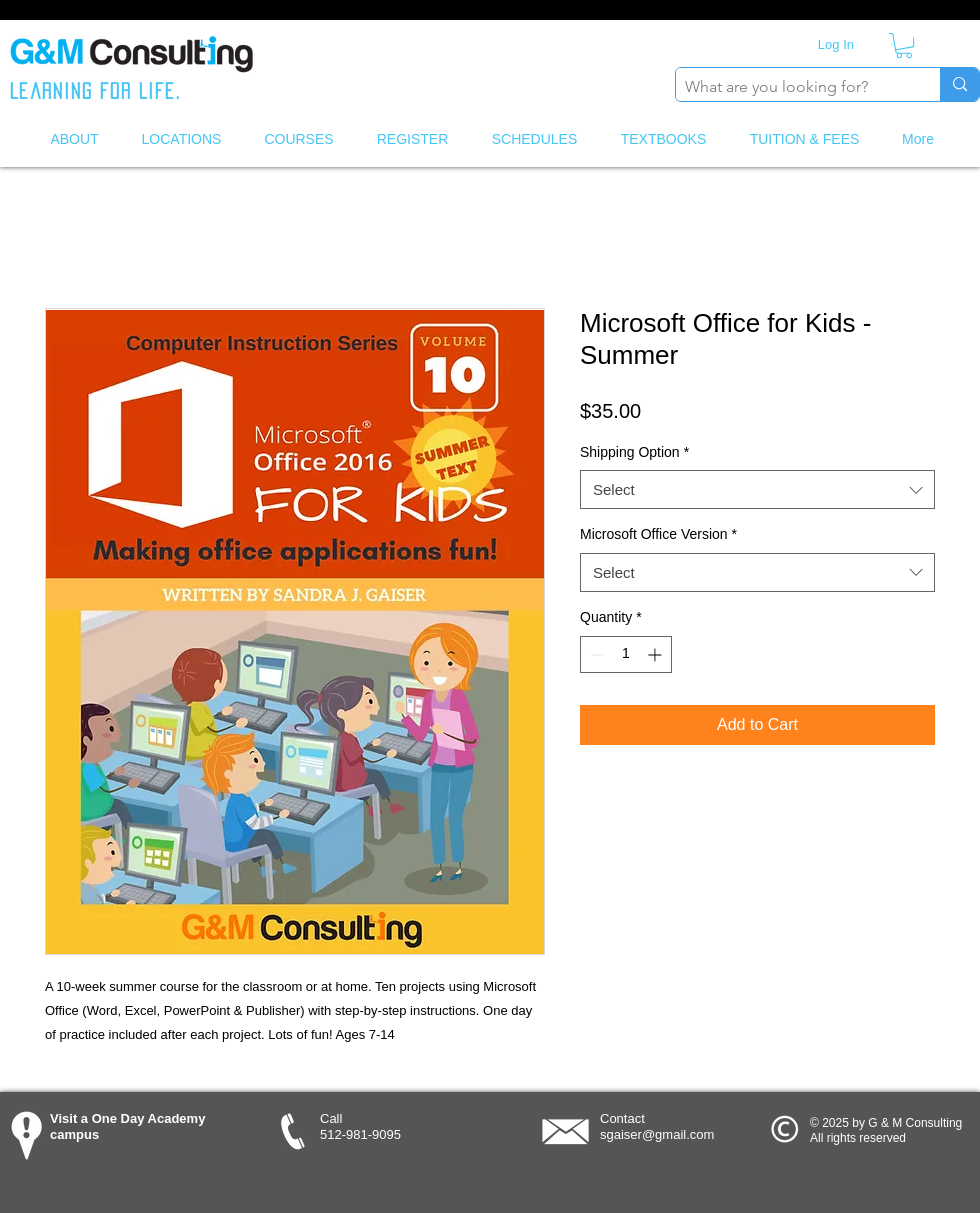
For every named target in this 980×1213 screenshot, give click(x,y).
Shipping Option (634, 452)
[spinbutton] (626, 654)
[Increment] (656, 654)
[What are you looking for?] (791, 87)
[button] (904, 45)
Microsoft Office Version (658, 534)
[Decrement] (595, 654)
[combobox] (757, 489)
